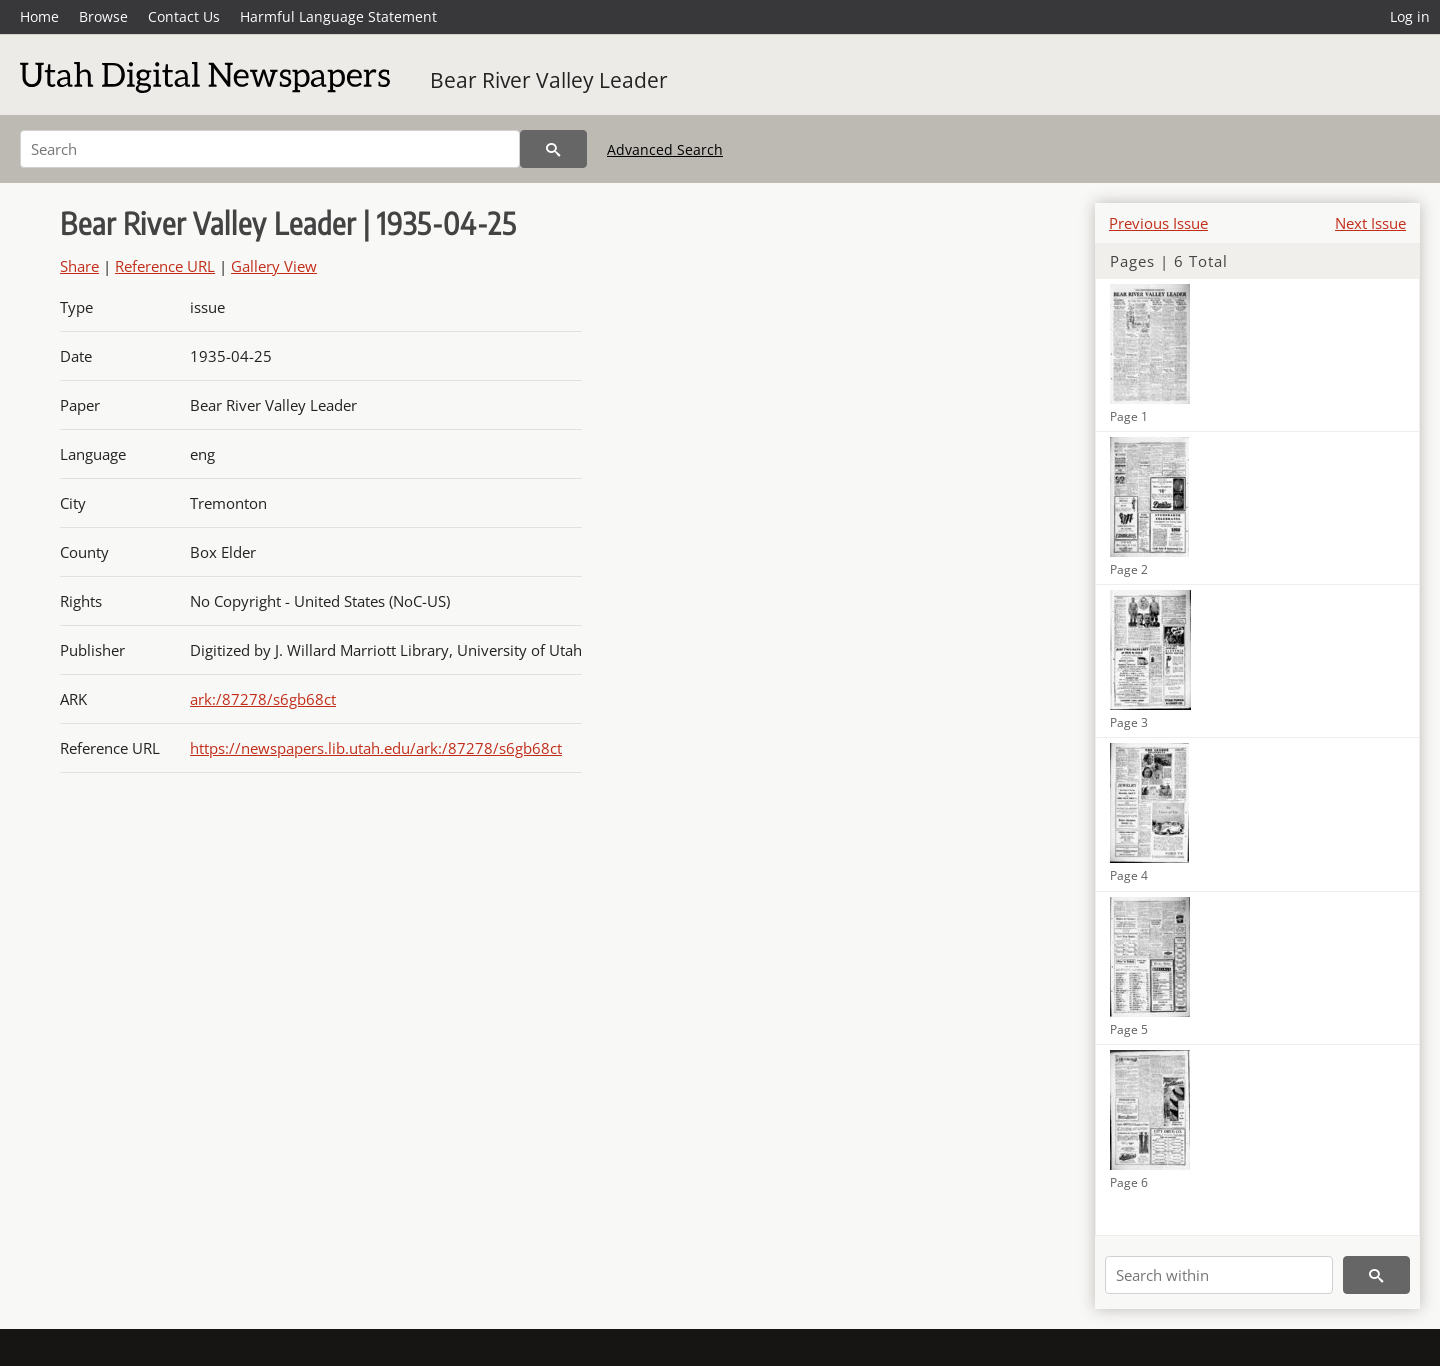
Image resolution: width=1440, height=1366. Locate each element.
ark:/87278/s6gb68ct (263, 699)
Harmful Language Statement (338, 16)
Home (39, 16)
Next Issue (1370, 223)
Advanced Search (665, 149)
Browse (103, 16)
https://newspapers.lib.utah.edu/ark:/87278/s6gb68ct (376, 748)
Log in (1410, 16)
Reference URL (165, 266)
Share (79, 266)
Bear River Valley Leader (549, 80)
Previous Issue (1158, 223)
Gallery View (274, 266)
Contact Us (184, 16)
